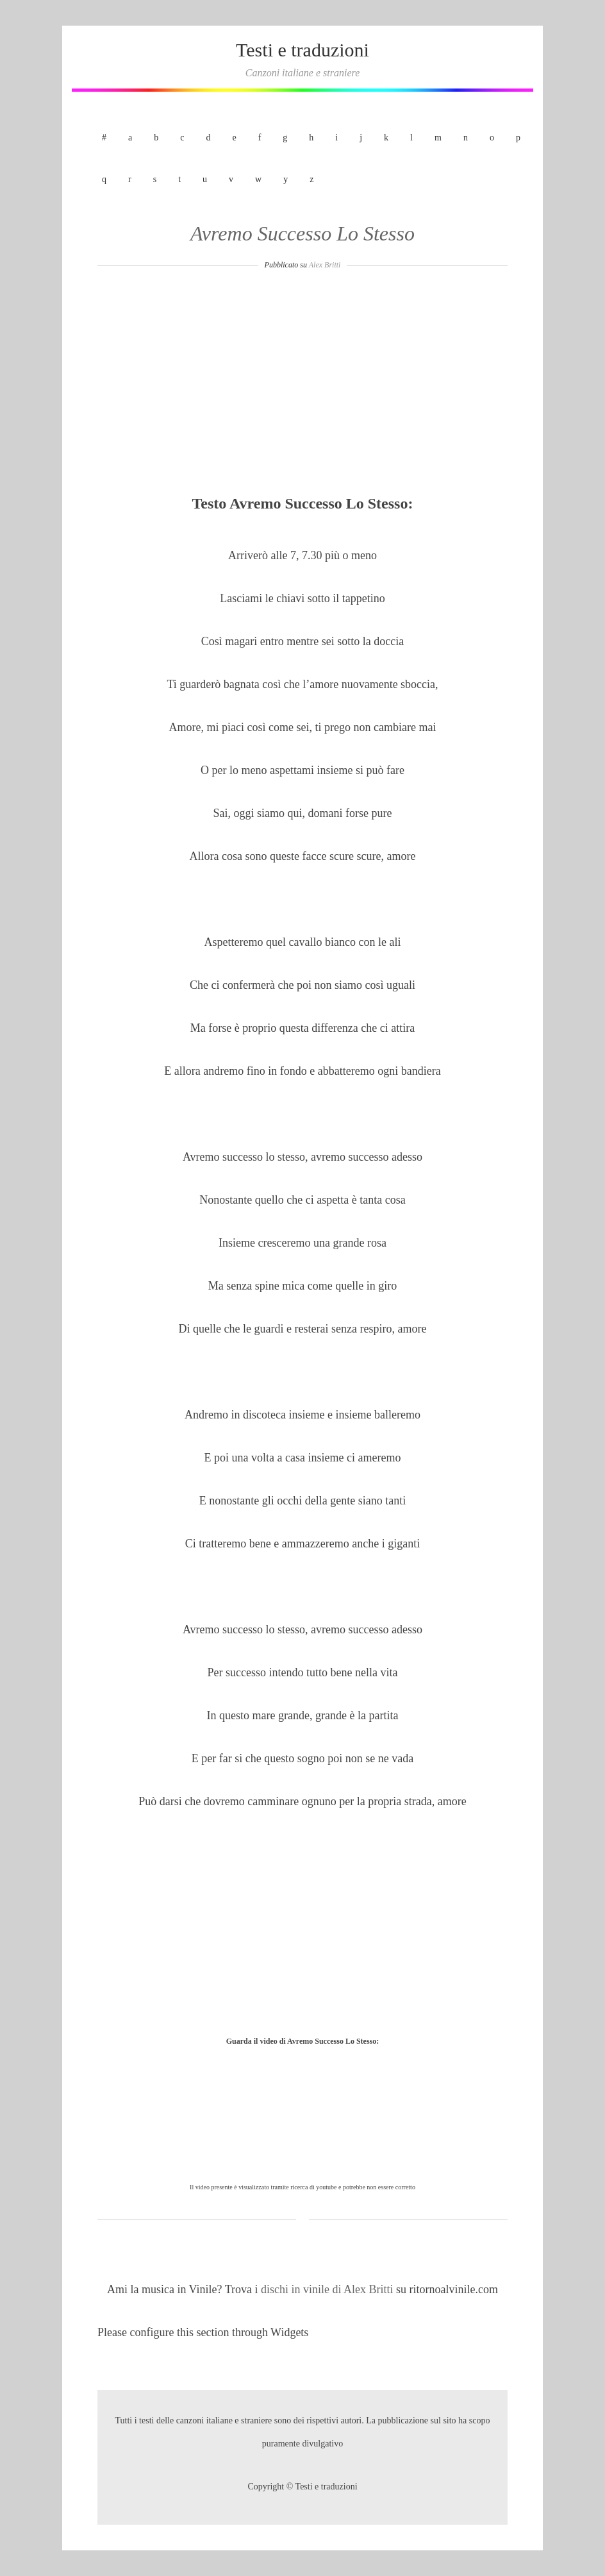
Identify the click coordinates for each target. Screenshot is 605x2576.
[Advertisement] (302, 386)
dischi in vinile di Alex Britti (328, 2289)
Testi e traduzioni (302, 49)
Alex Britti (325, 264)
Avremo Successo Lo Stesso (302, 233)
